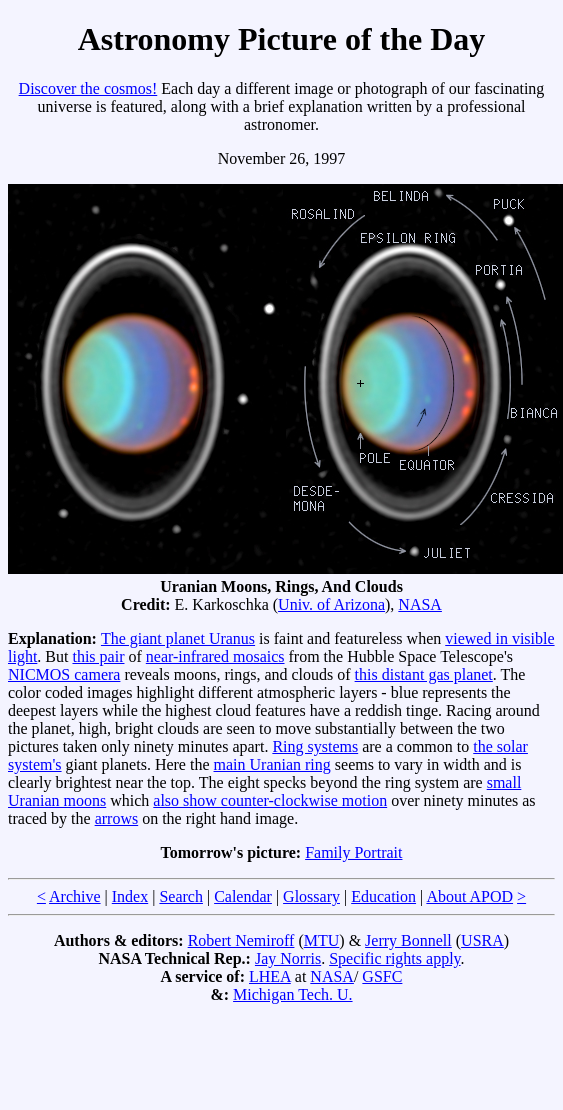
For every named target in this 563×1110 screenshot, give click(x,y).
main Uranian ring (272, 764)
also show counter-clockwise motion (270, 800)
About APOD (469, 896)
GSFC (382, 976)
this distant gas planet (424, 674)
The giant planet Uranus (178, 638)
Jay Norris (288, 958)
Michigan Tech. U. (292, 994)
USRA (482, 940)
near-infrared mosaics (215, 656)
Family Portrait (353, 852)
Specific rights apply (394, 958)
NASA (420, 604)
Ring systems (315, 746)
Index (130, 896)
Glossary (311, 896)
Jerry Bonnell (408, 940)
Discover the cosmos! (88, 88)
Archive (75, 896)
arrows (117, 818)
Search (181, 896)
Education (383, 896)
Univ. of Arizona (331, 604)
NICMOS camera (64, 674)
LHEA (270, 976)
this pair (98, 656)
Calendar (243, 896)
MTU (322, 940)
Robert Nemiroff (241, 940)
